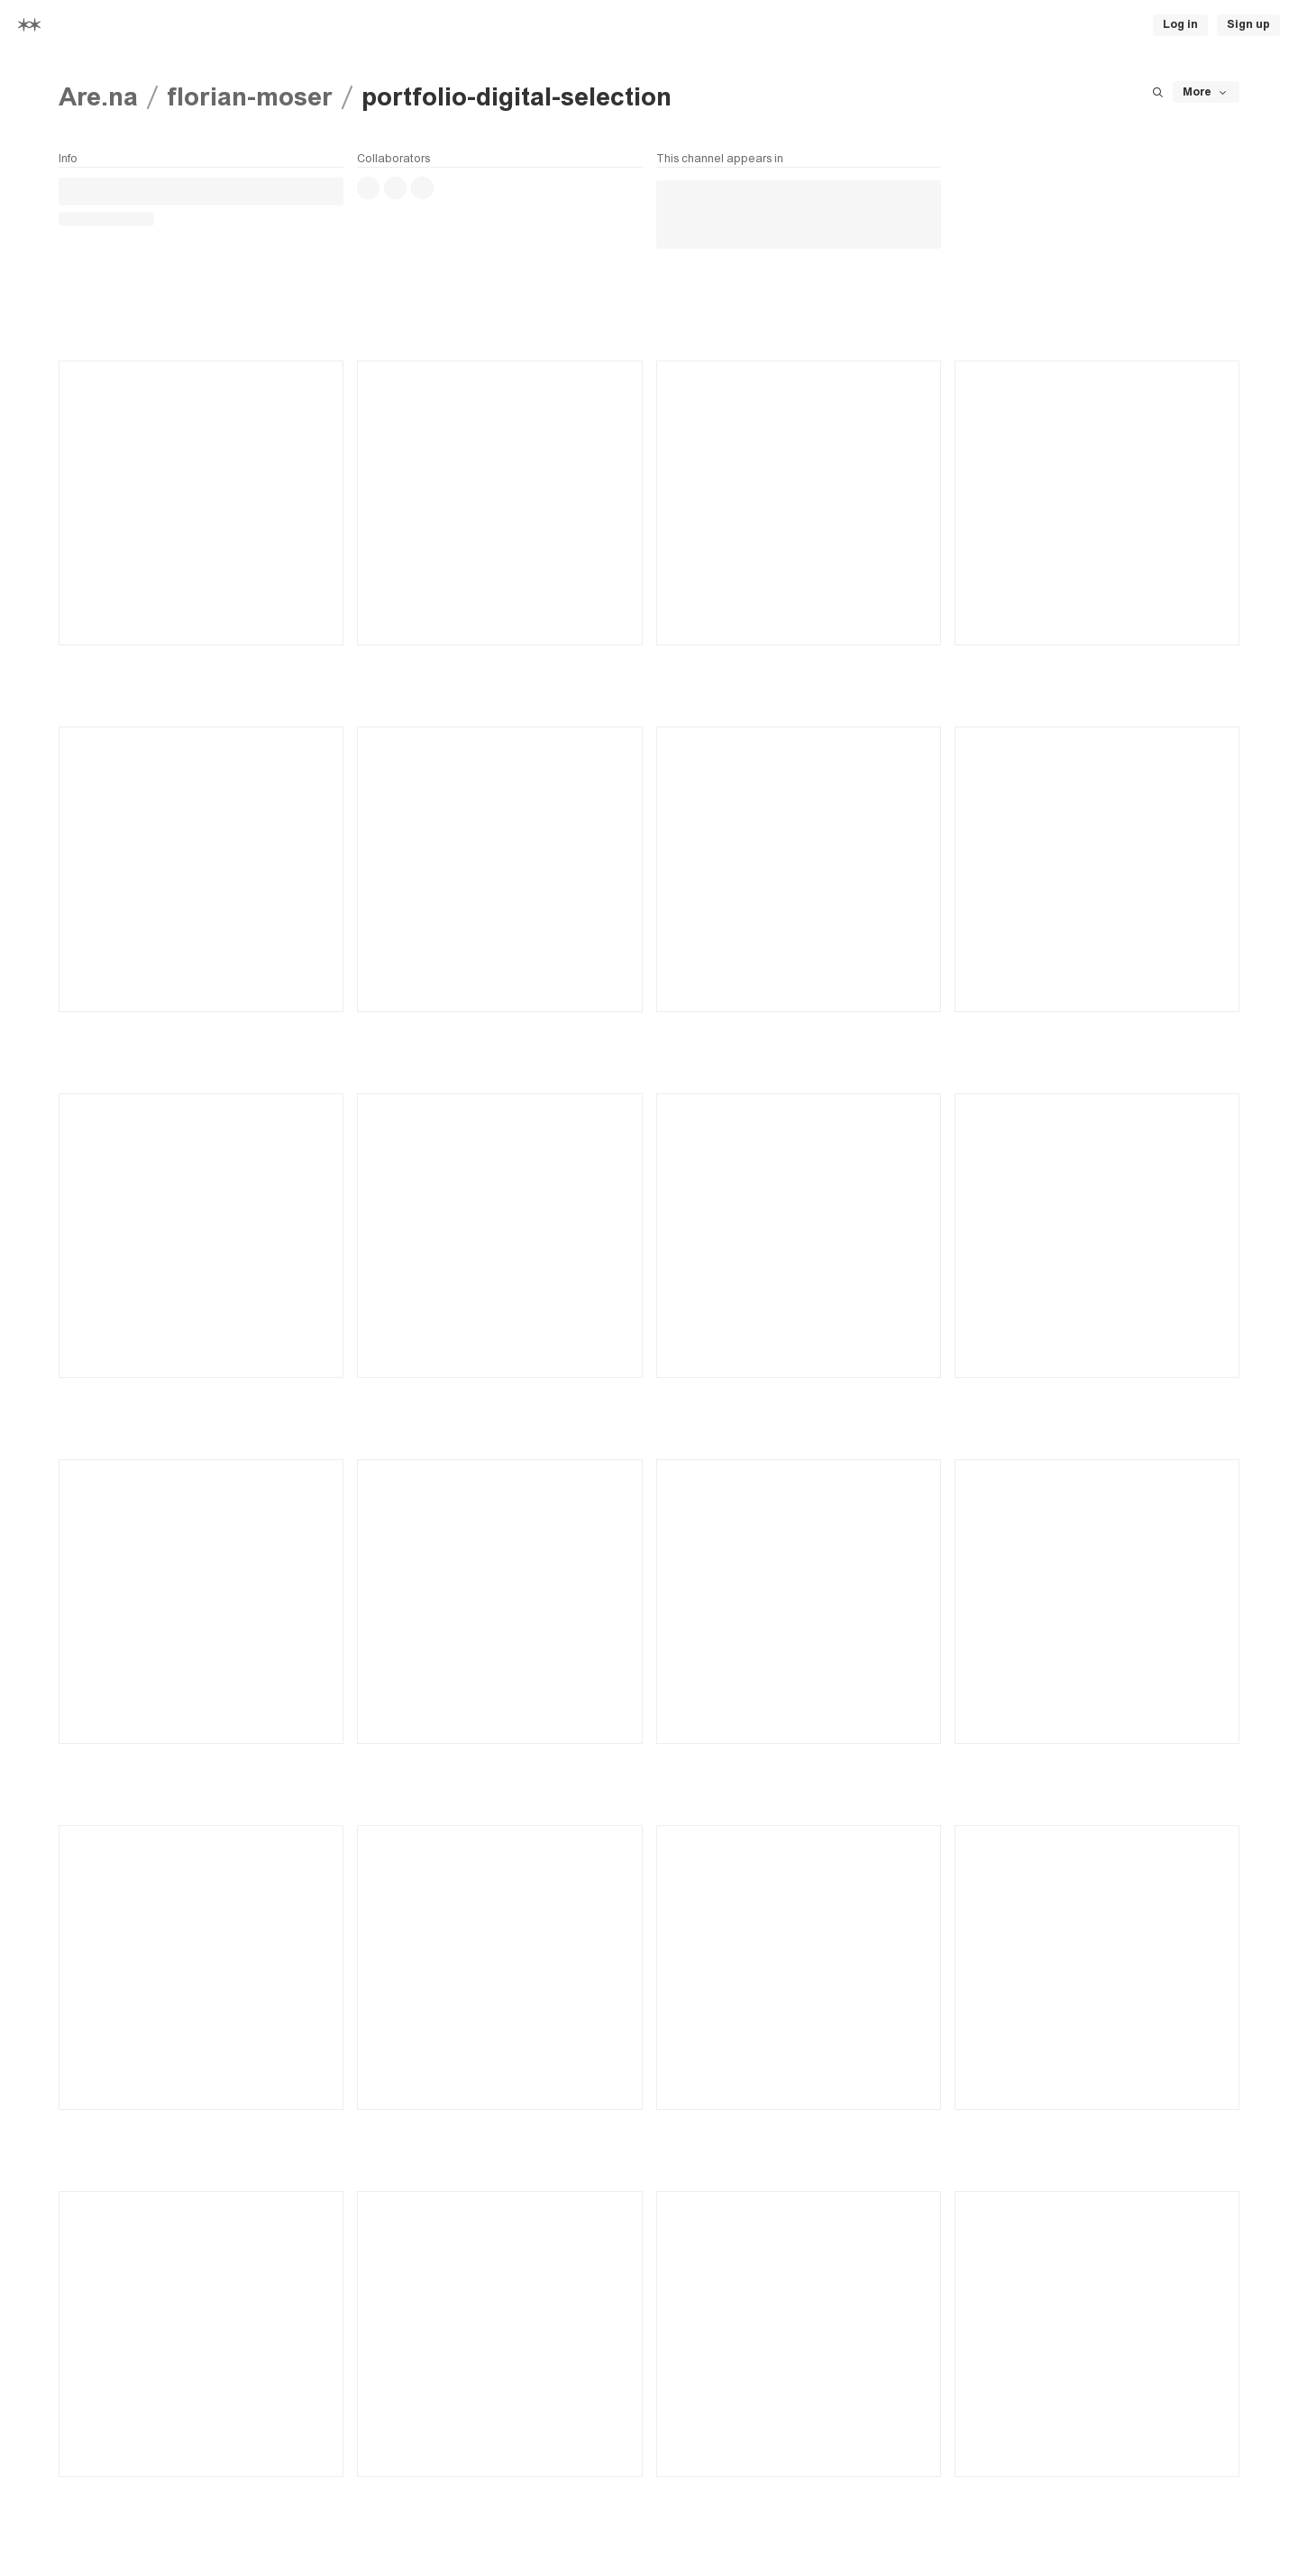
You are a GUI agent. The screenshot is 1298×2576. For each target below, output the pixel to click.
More (1206, 92)
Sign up (1248, 24)
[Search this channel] (1157, 92)
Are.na (98, 97)
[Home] (29, 25)
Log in (1180, 24)
